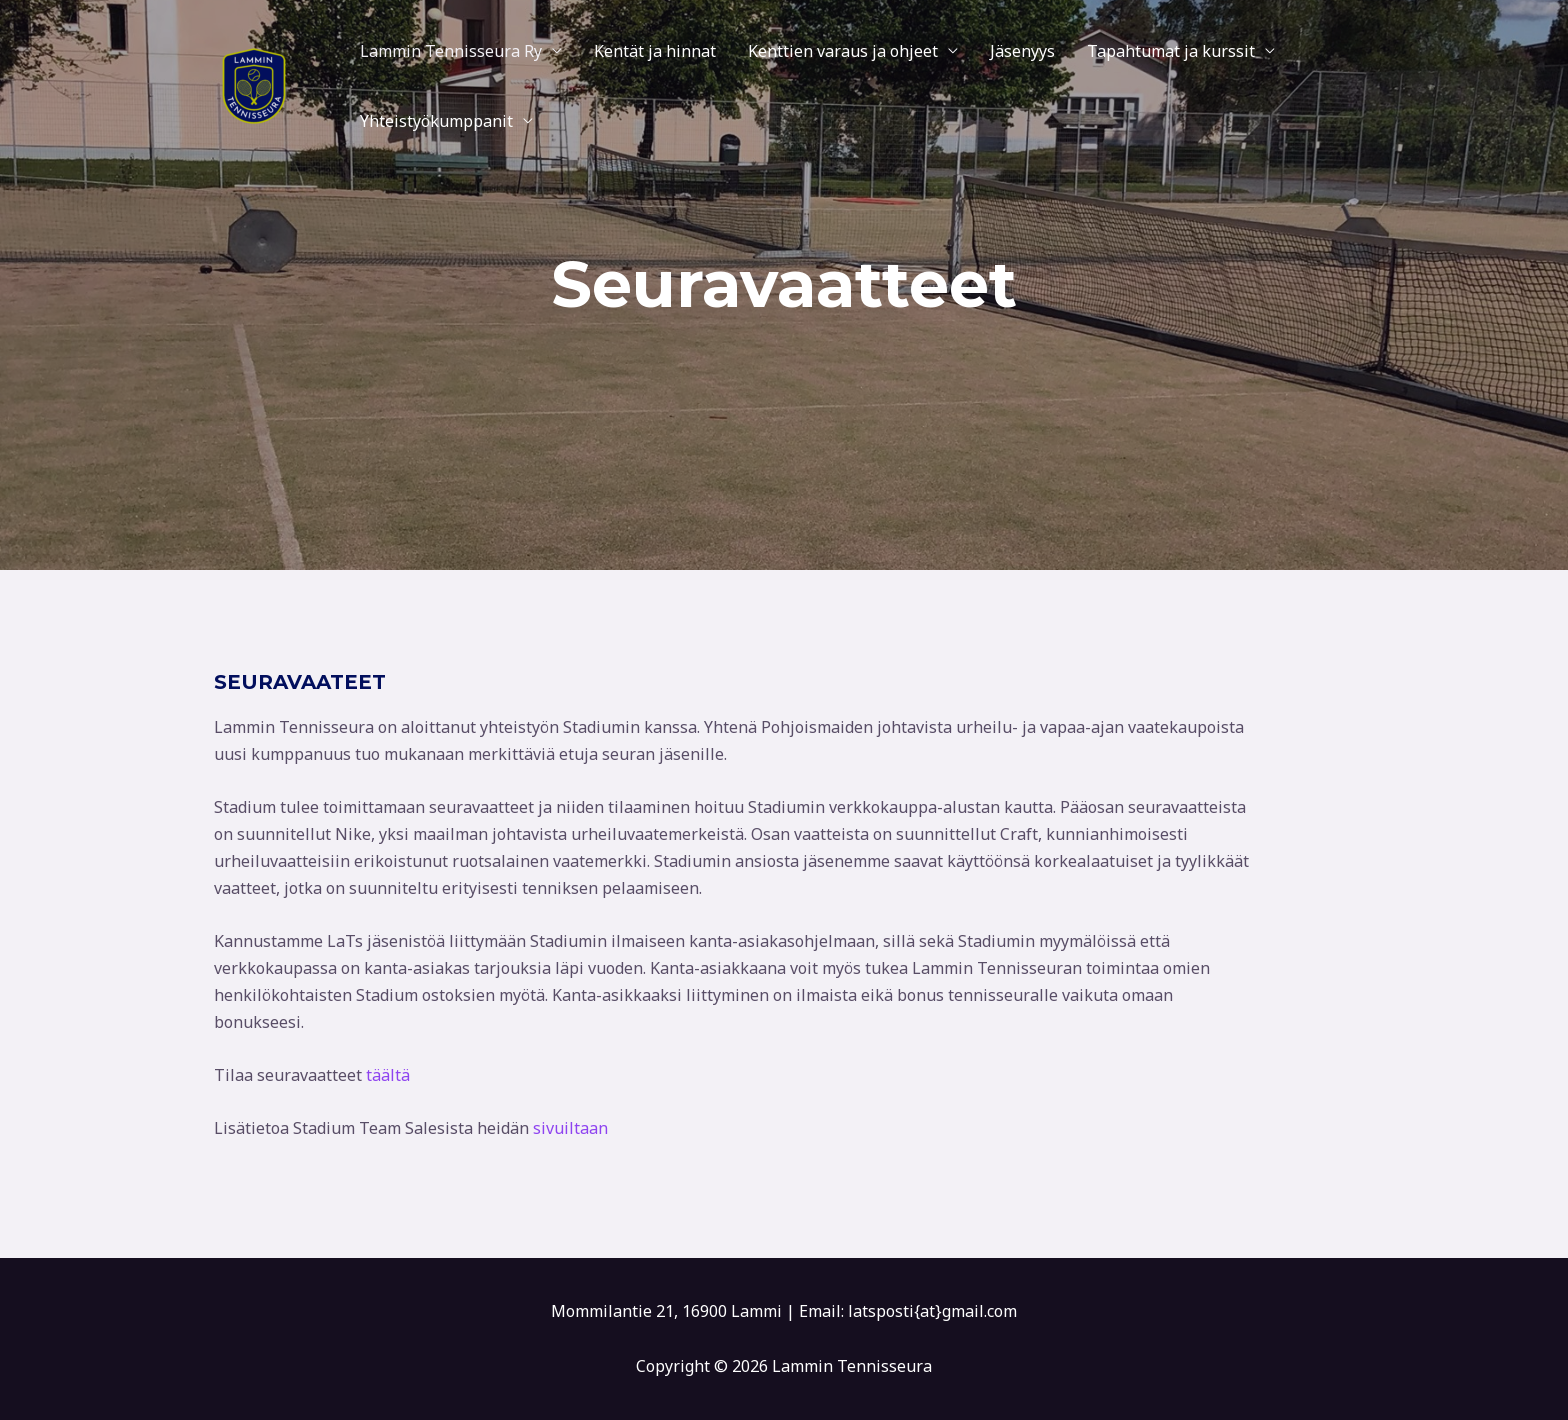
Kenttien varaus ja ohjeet (843, 51)
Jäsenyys (1022, 51)
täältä (388, 1075)
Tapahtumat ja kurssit (1171, 51)
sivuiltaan (570, 1128)
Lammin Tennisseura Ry (451, 51)
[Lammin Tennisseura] (254, 84)
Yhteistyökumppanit (436, 121)
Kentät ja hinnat (655, 51)
